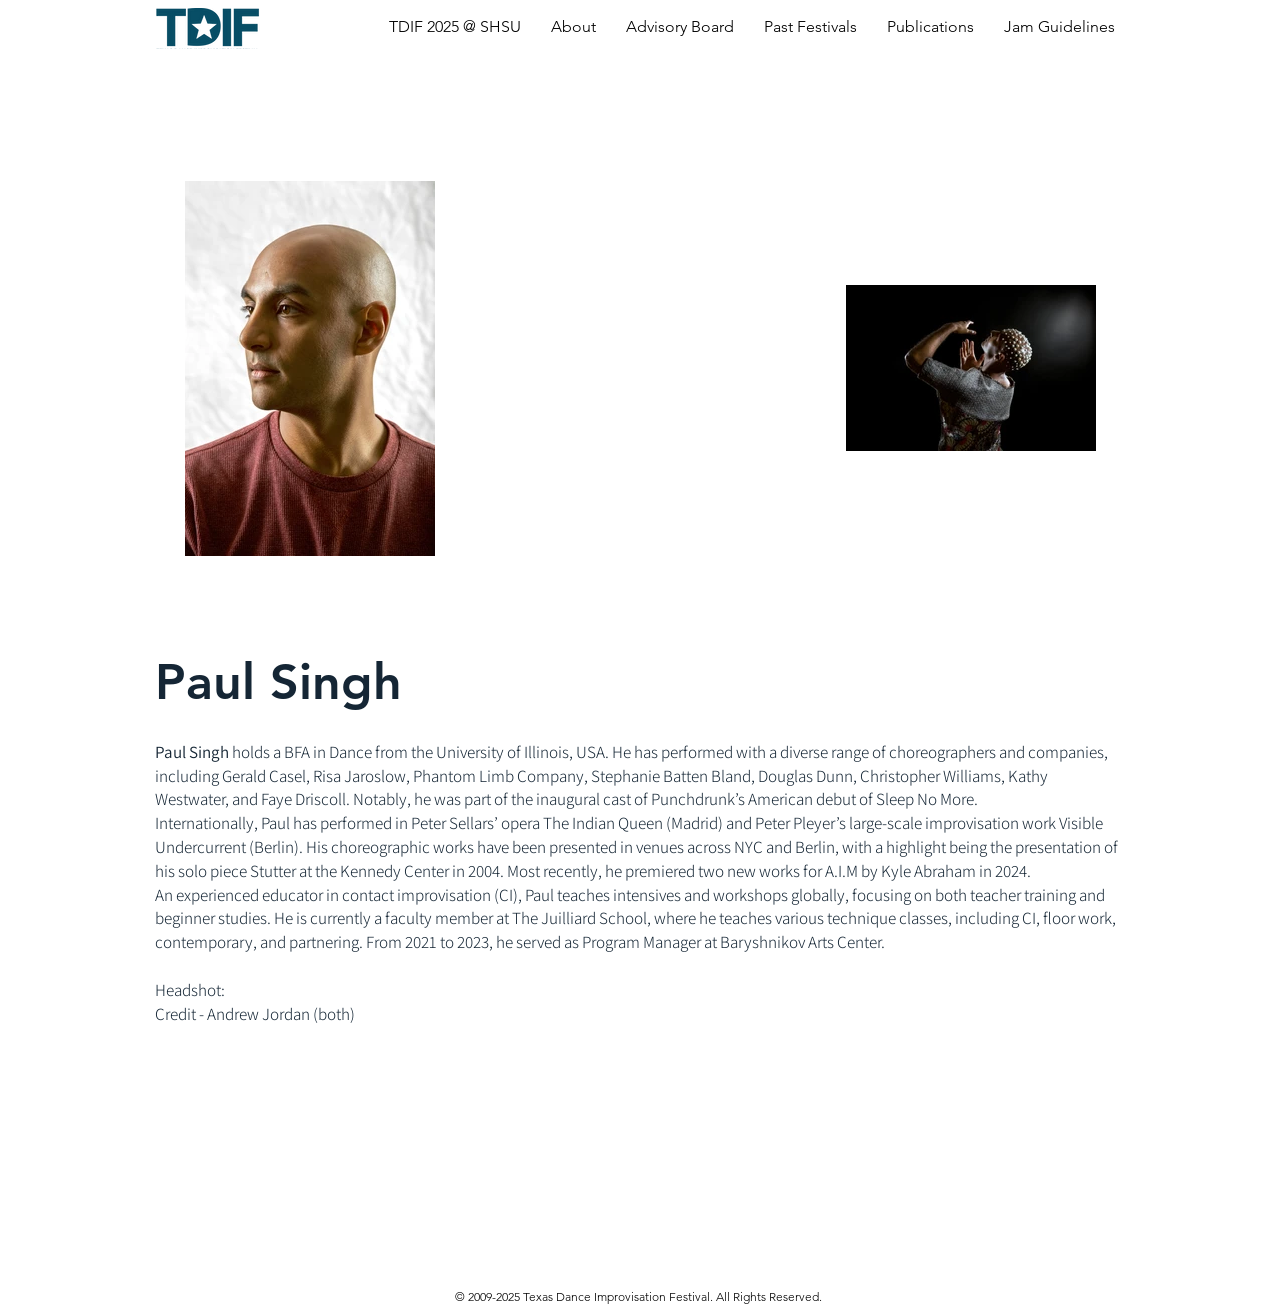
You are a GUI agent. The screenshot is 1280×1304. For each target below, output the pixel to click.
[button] (455, 26)
